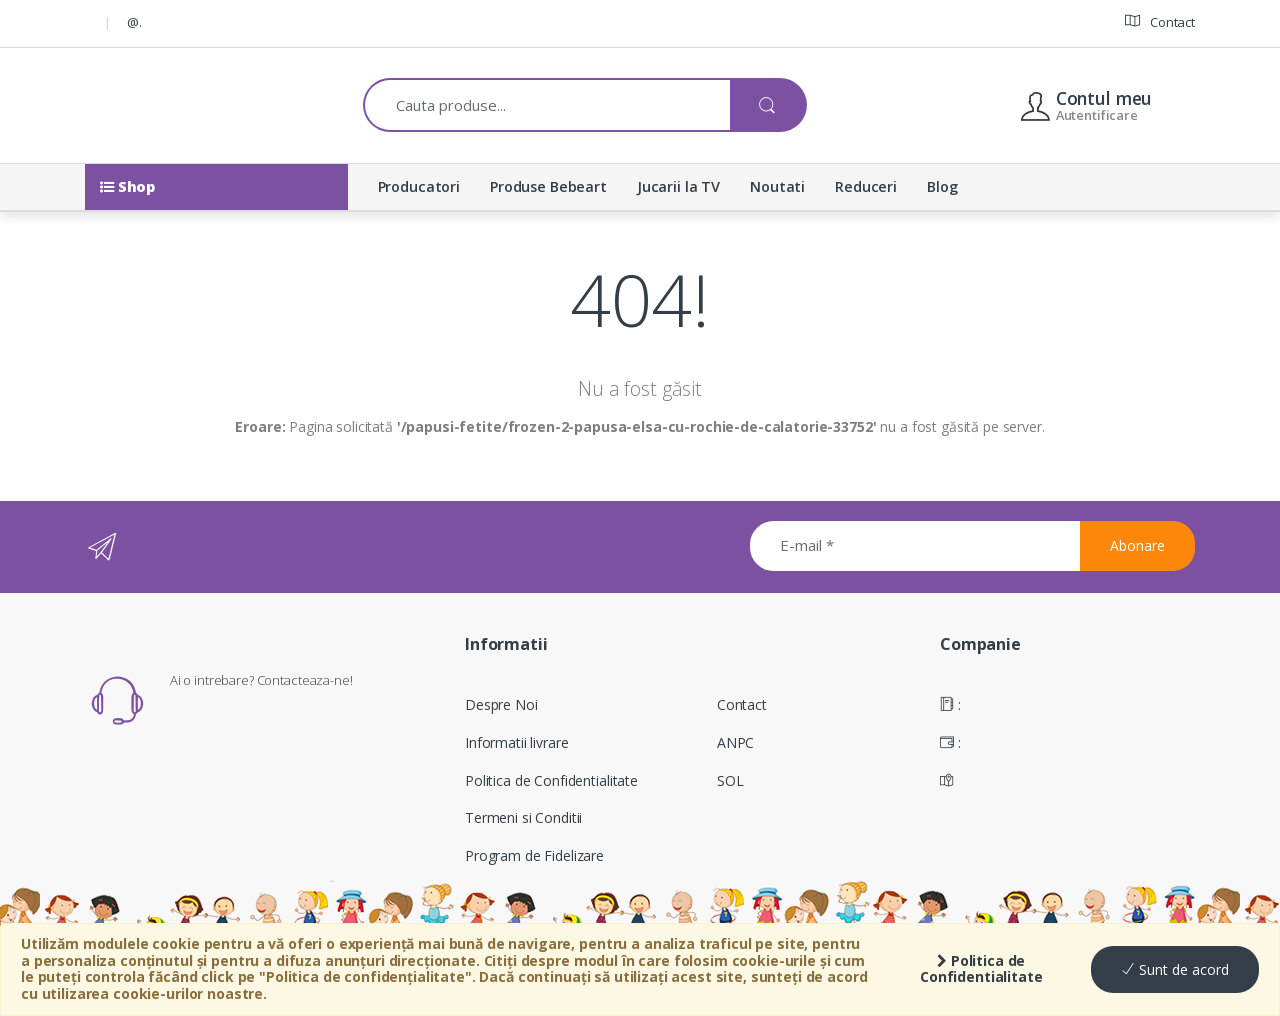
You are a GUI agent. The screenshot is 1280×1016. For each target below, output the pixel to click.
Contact (1160, 21)
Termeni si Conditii (523, 817)
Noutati (777, 186)
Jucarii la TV (678, 186)
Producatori (419, 186)
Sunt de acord (1175, 969)
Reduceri (866, 186)
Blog (942, 186)
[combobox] (547, 105)
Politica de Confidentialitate (981, 969)
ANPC (735, 742)
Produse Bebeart (548, 186)
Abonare (1137, 545)
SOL (730, 780)
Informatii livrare (516, 742)
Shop (127, 186)
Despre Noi (501, 704)
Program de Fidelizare (534, 855)
